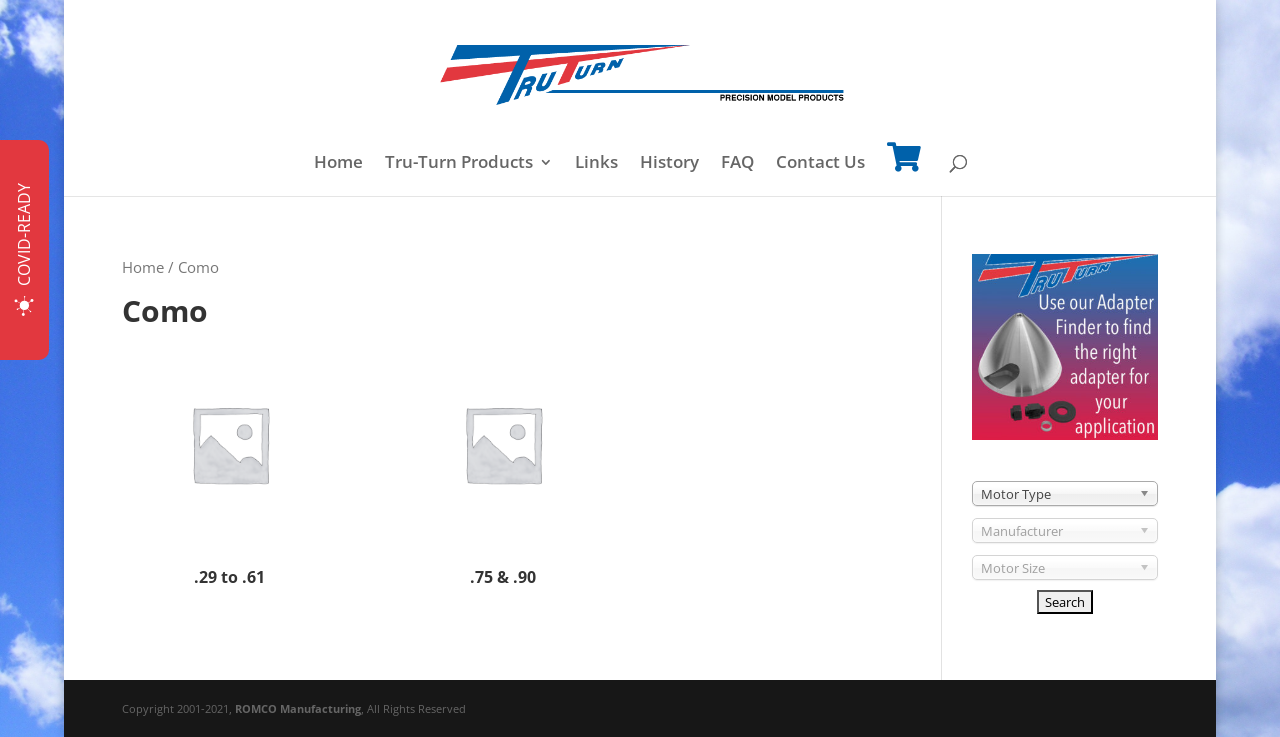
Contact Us (820, 164)
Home (338, 164)
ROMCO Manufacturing (298, 708)
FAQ (737, 164)
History (669, 164)
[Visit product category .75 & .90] (503, 464)
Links (596, 164)
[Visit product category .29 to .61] (230, 464)
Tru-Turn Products (459, 164)
